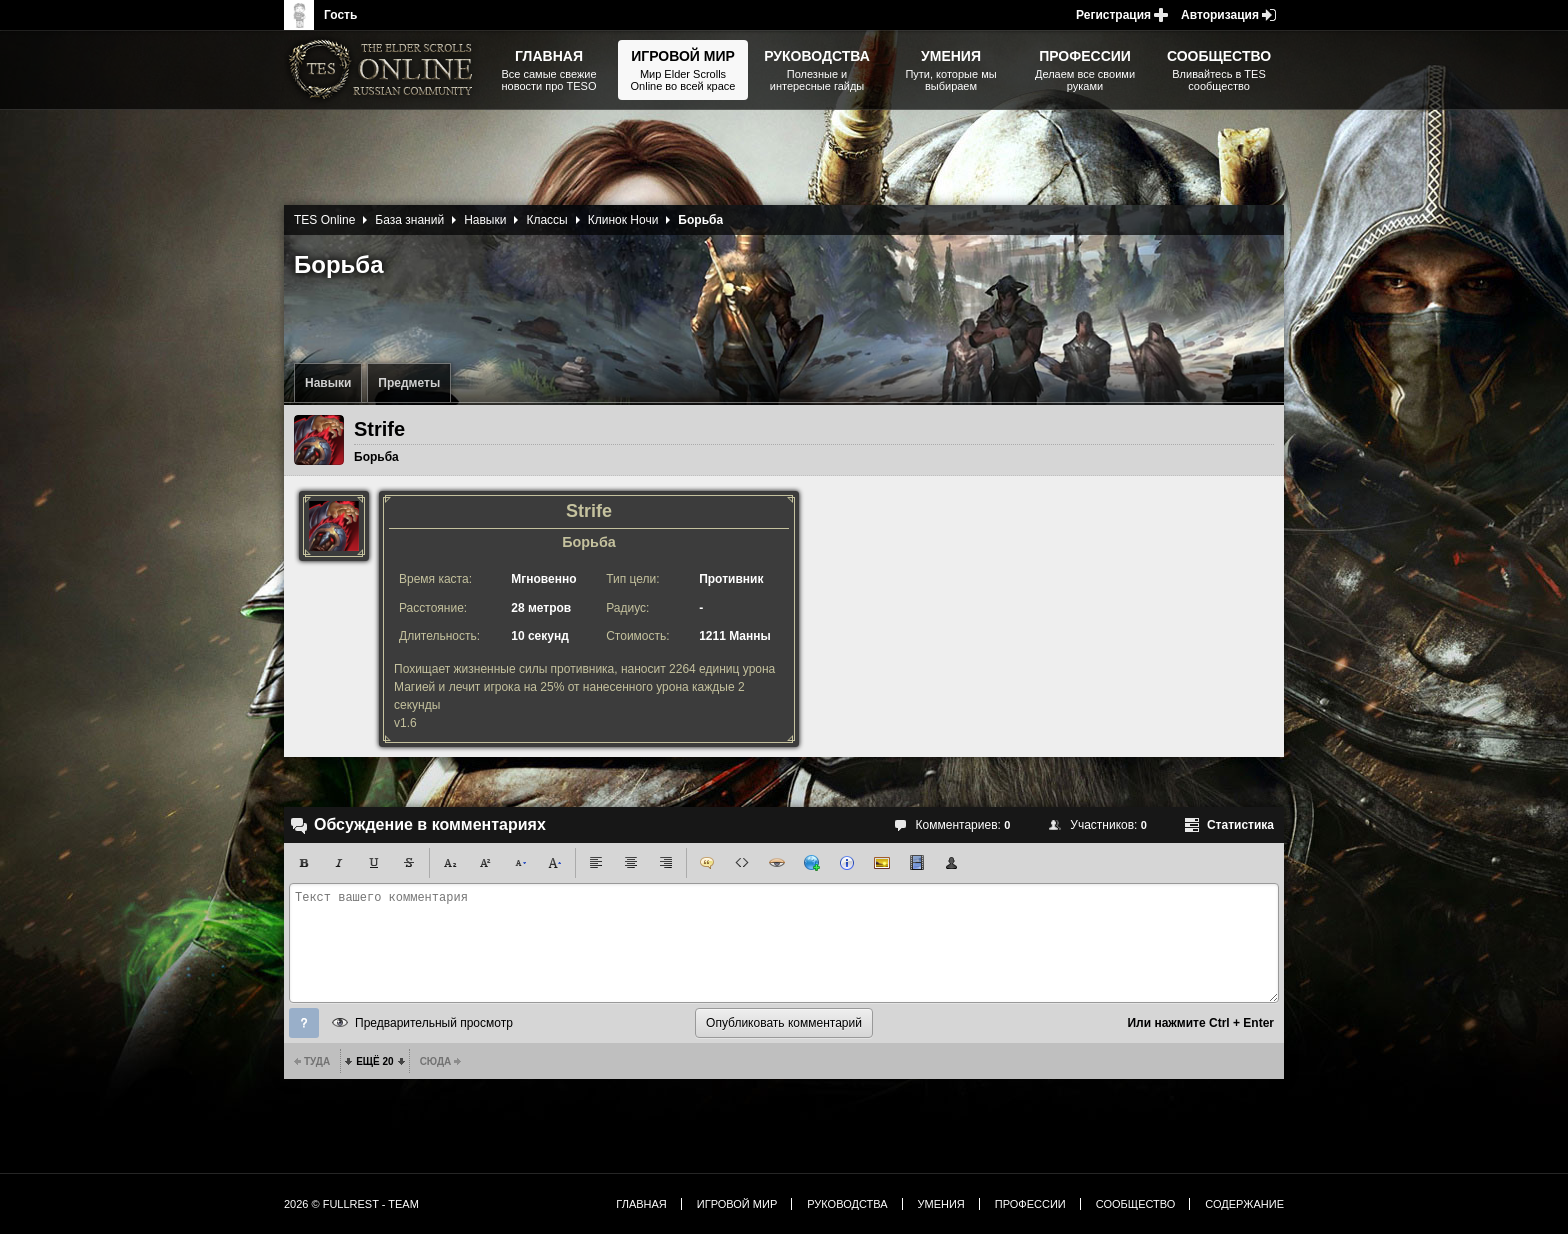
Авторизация (1220, 15)
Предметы (409, 383)
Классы (546, 220)
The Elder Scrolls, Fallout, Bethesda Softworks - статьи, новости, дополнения (384, 70)
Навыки (328, 383)
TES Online (324, 220)
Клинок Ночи (623, 220)
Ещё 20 (374, 1061)
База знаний (409, 220)
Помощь (304, 1023)
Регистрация (1113, 15)
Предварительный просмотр (434, 1023)
